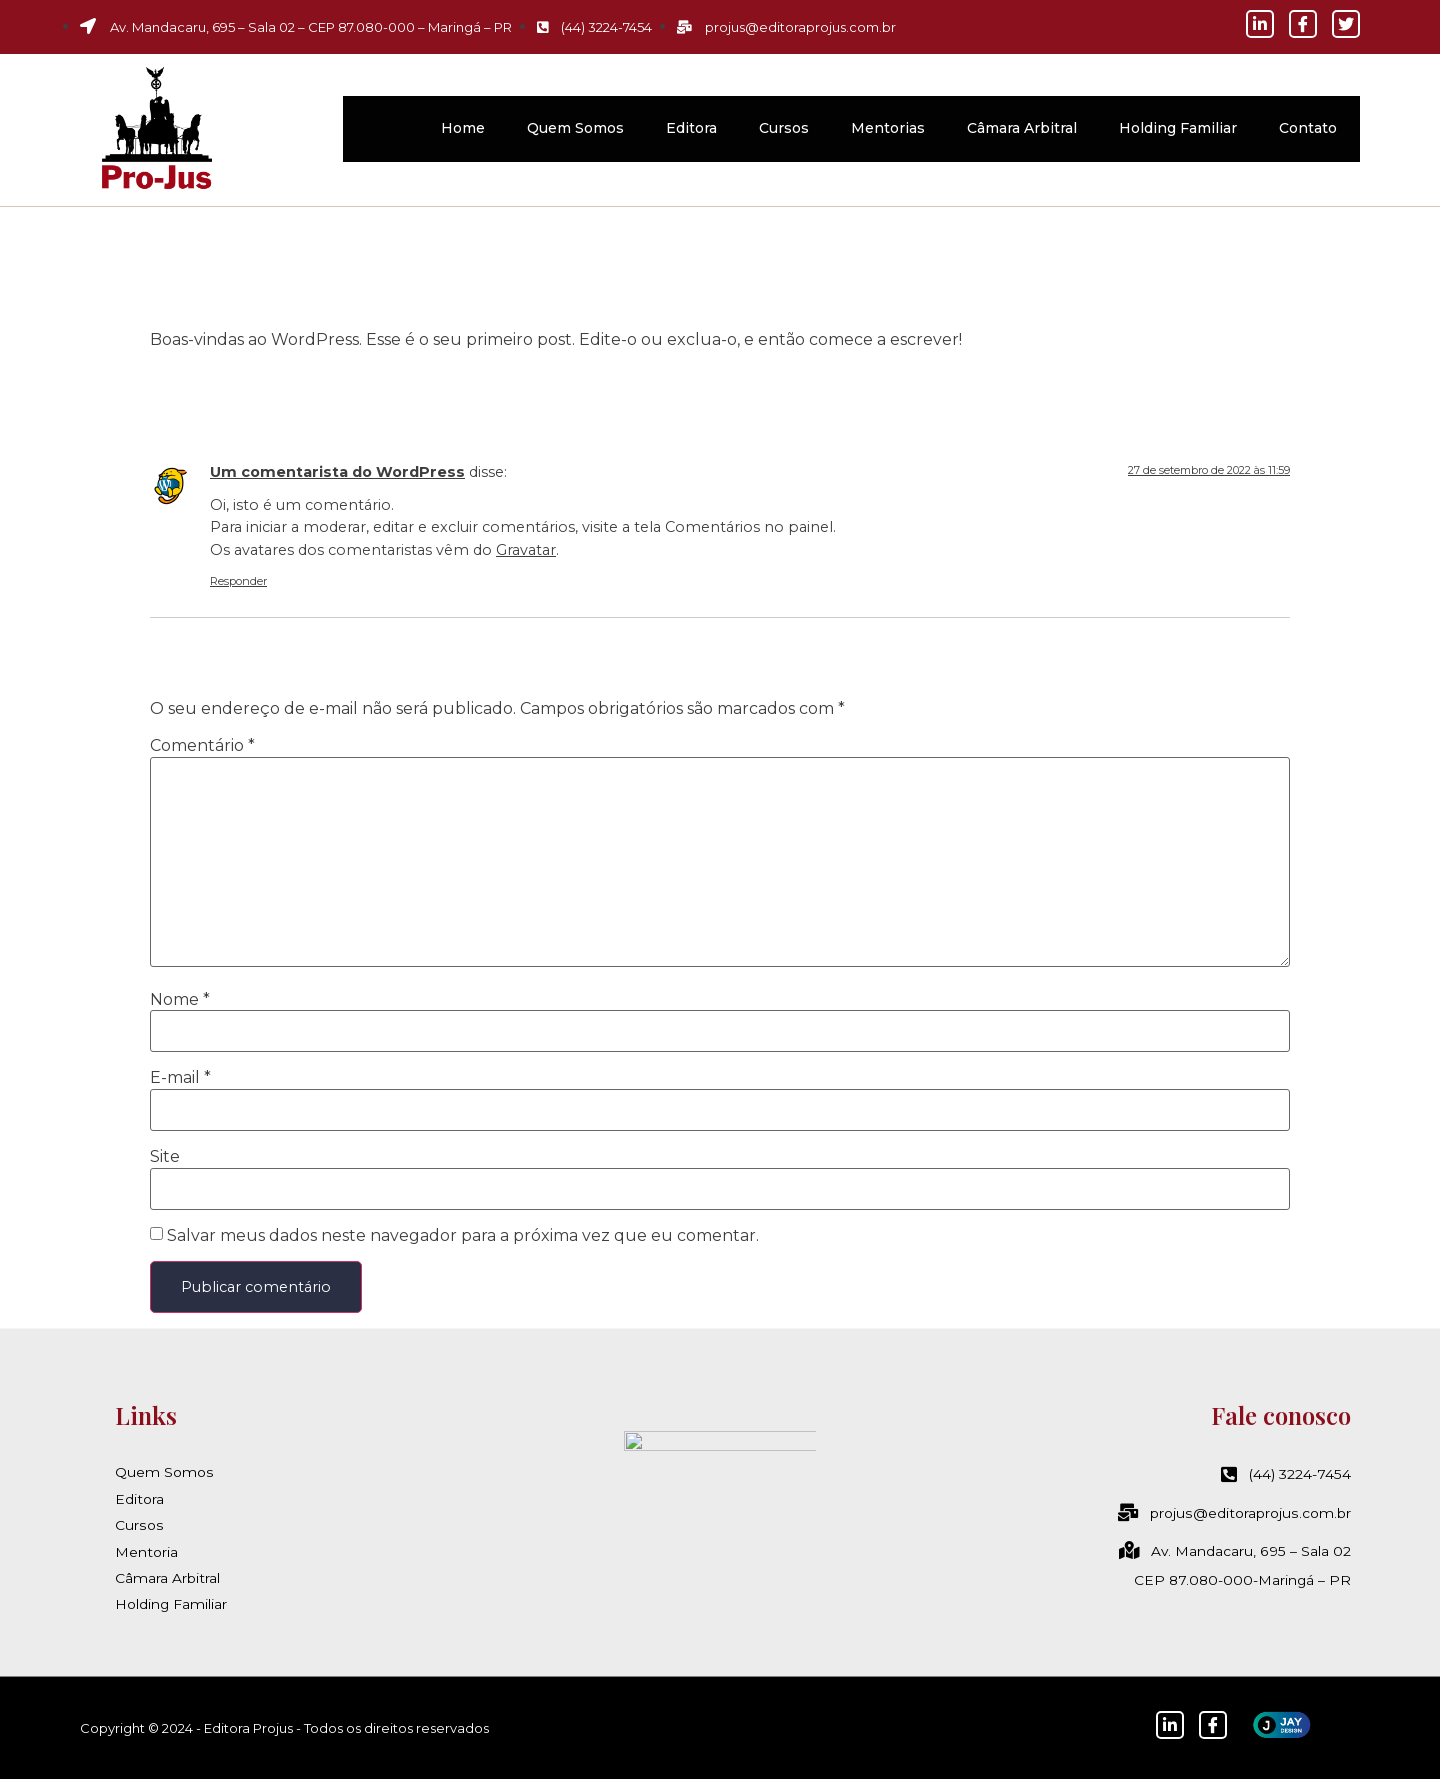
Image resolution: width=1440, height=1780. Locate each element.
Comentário (202, 746)
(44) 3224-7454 (1286, 1475)
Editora (691, 128)
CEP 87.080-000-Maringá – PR (1241, 1580)
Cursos (784, 128)
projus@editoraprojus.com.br (1235, 1513)
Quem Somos (575, 128)
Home (463, 128)
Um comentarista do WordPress (337, 472)
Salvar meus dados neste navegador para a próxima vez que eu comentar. (463, 1236)
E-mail (180, 1078)
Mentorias (888, 128)
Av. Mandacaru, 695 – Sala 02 (1235, 1552)
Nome (180, 1000)
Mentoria (146, 1552)
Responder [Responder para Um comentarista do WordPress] (238, 581)
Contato (1308, 128)
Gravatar (526, 550)
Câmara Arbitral (1022, 128)
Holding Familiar (1178, 128)
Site (165, 1157)
